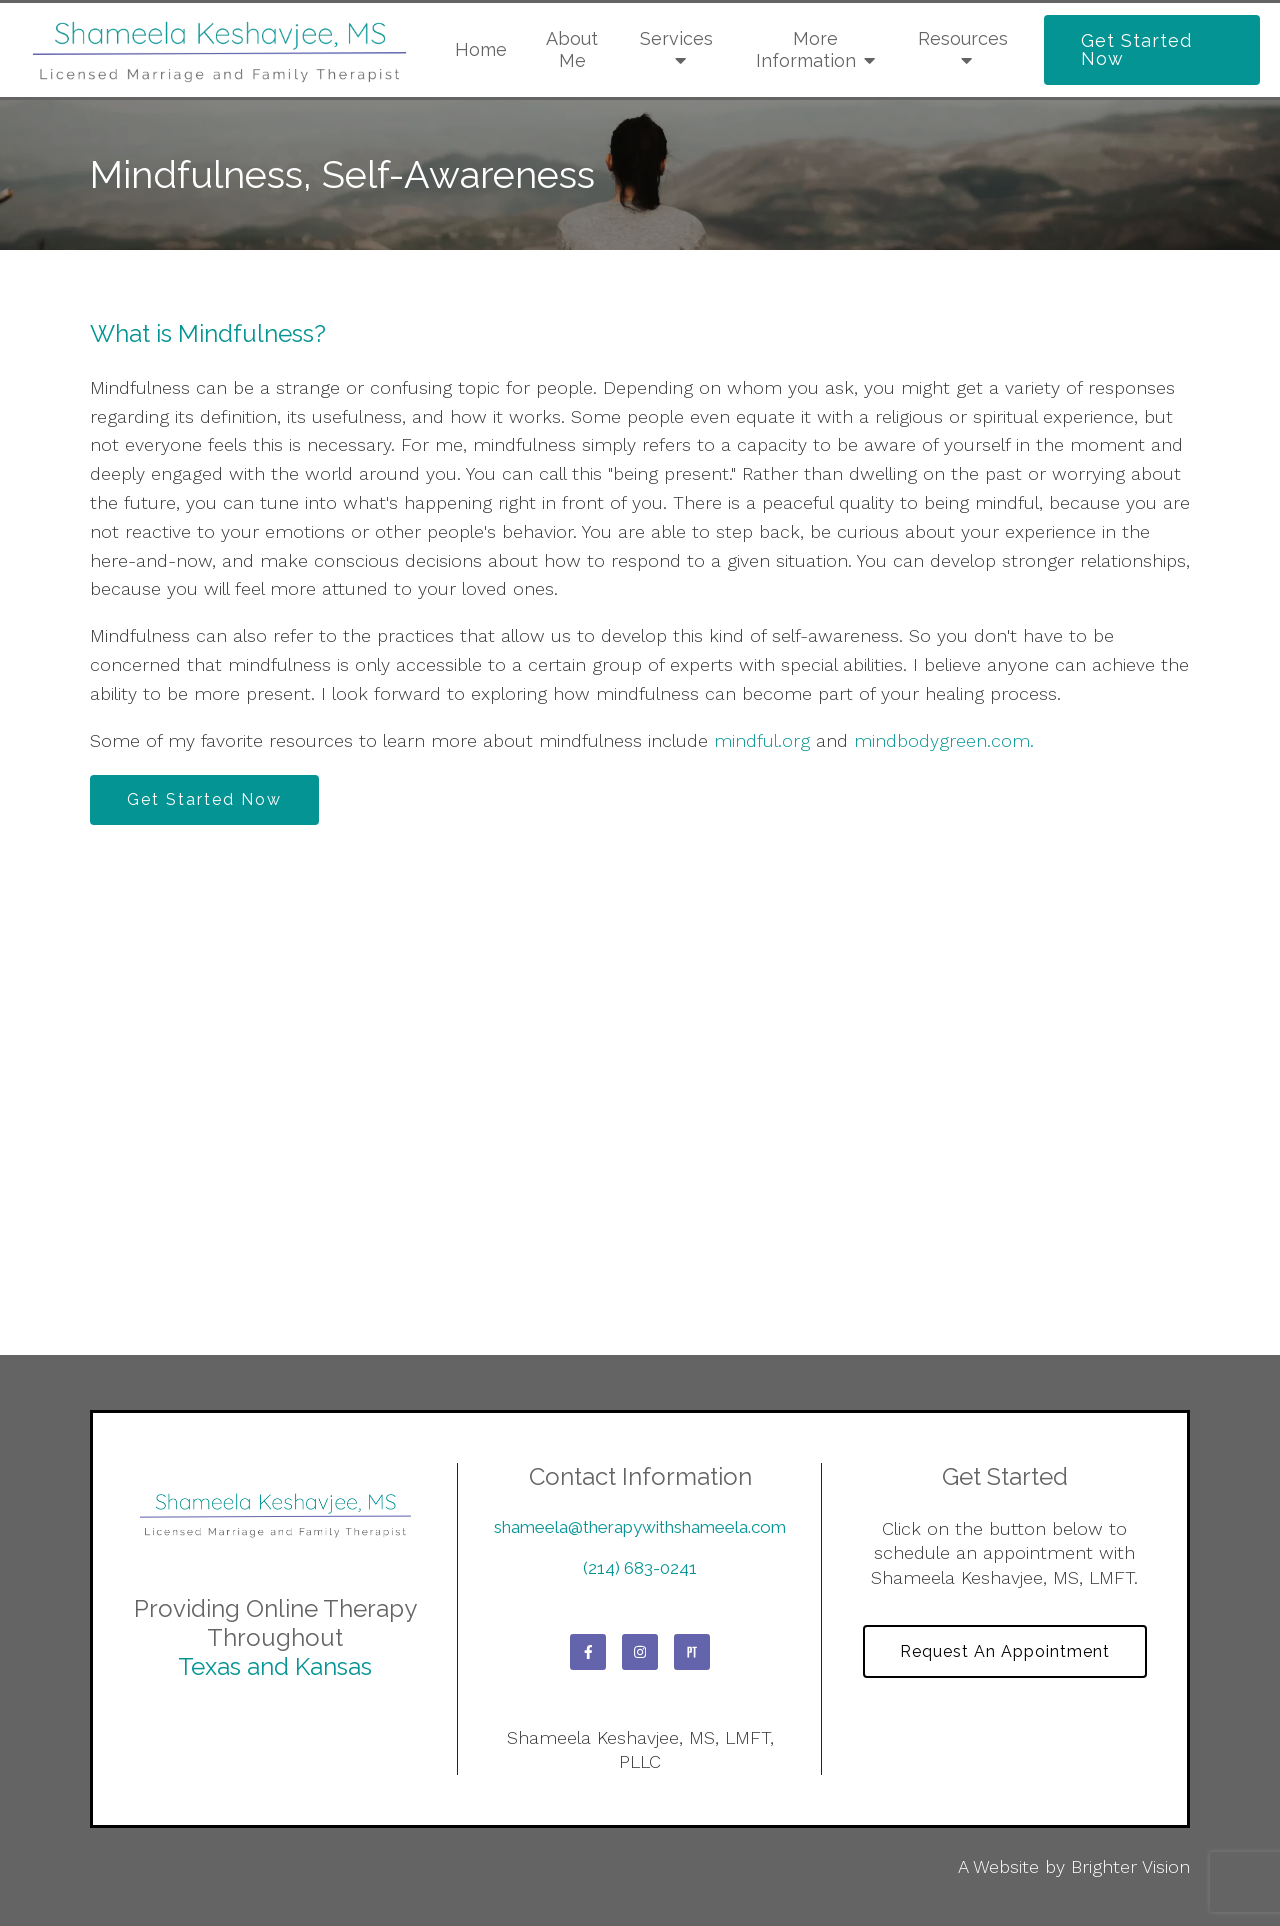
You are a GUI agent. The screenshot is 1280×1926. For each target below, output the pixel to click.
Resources (963, 38)
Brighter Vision (1130, 1866)
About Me (572, 49)
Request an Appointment (1005, 1651)
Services (676, 38)
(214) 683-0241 (640, 1568)
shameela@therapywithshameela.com (640, 1527)
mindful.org (762, 740)
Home (481, 49)
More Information (806, 49)
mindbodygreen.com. (944, 740)
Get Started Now (1136, 49)
